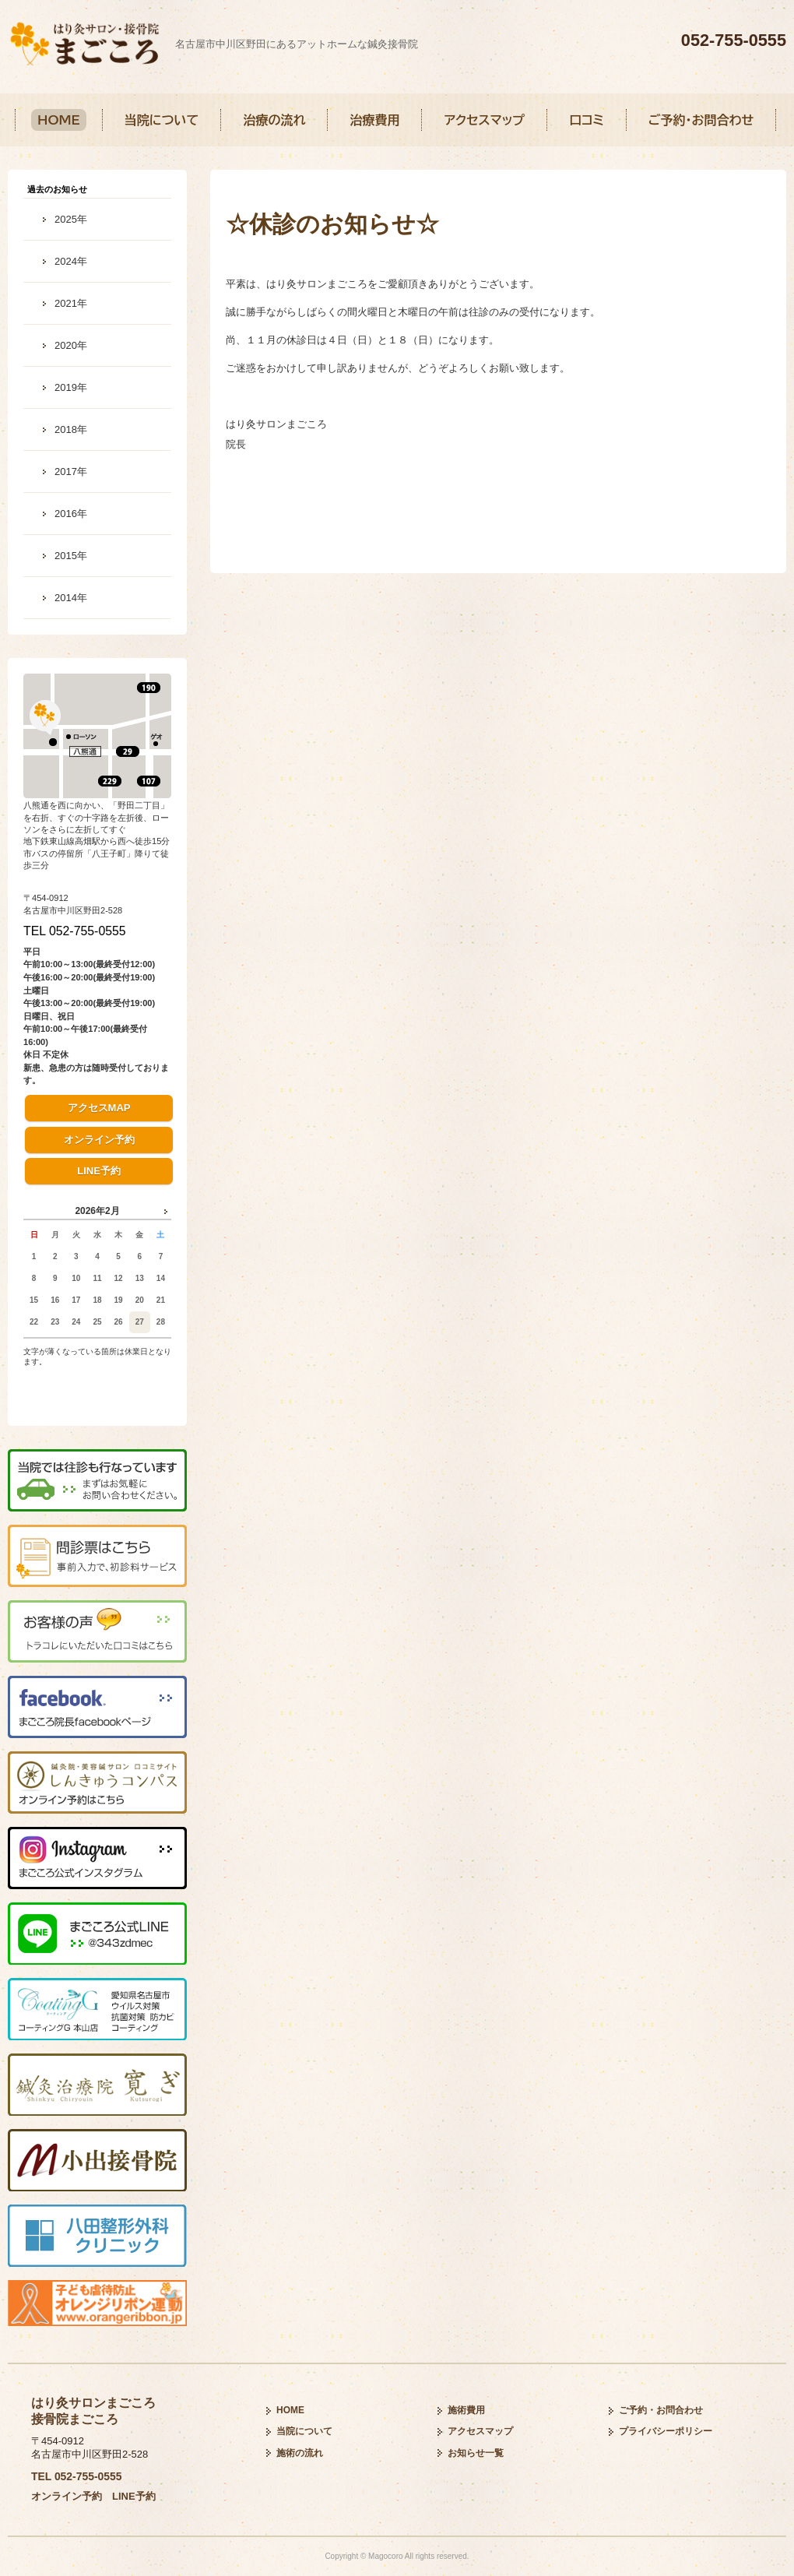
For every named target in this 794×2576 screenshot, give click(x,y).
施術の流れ (299, 2453)
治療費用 (374, 120)
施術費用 (466, 2410)
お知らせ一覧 (476, 2453)
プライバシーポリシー (665, 2431)
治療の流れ (274, 120)
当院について (162, 120)
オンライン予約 (99, 1139)
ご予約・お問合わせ (701, 120)
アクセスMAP (99, 1108)
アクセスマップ (484, 120)
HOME (58, 120)
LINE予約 (99, 1171)
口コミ (586, 120)
